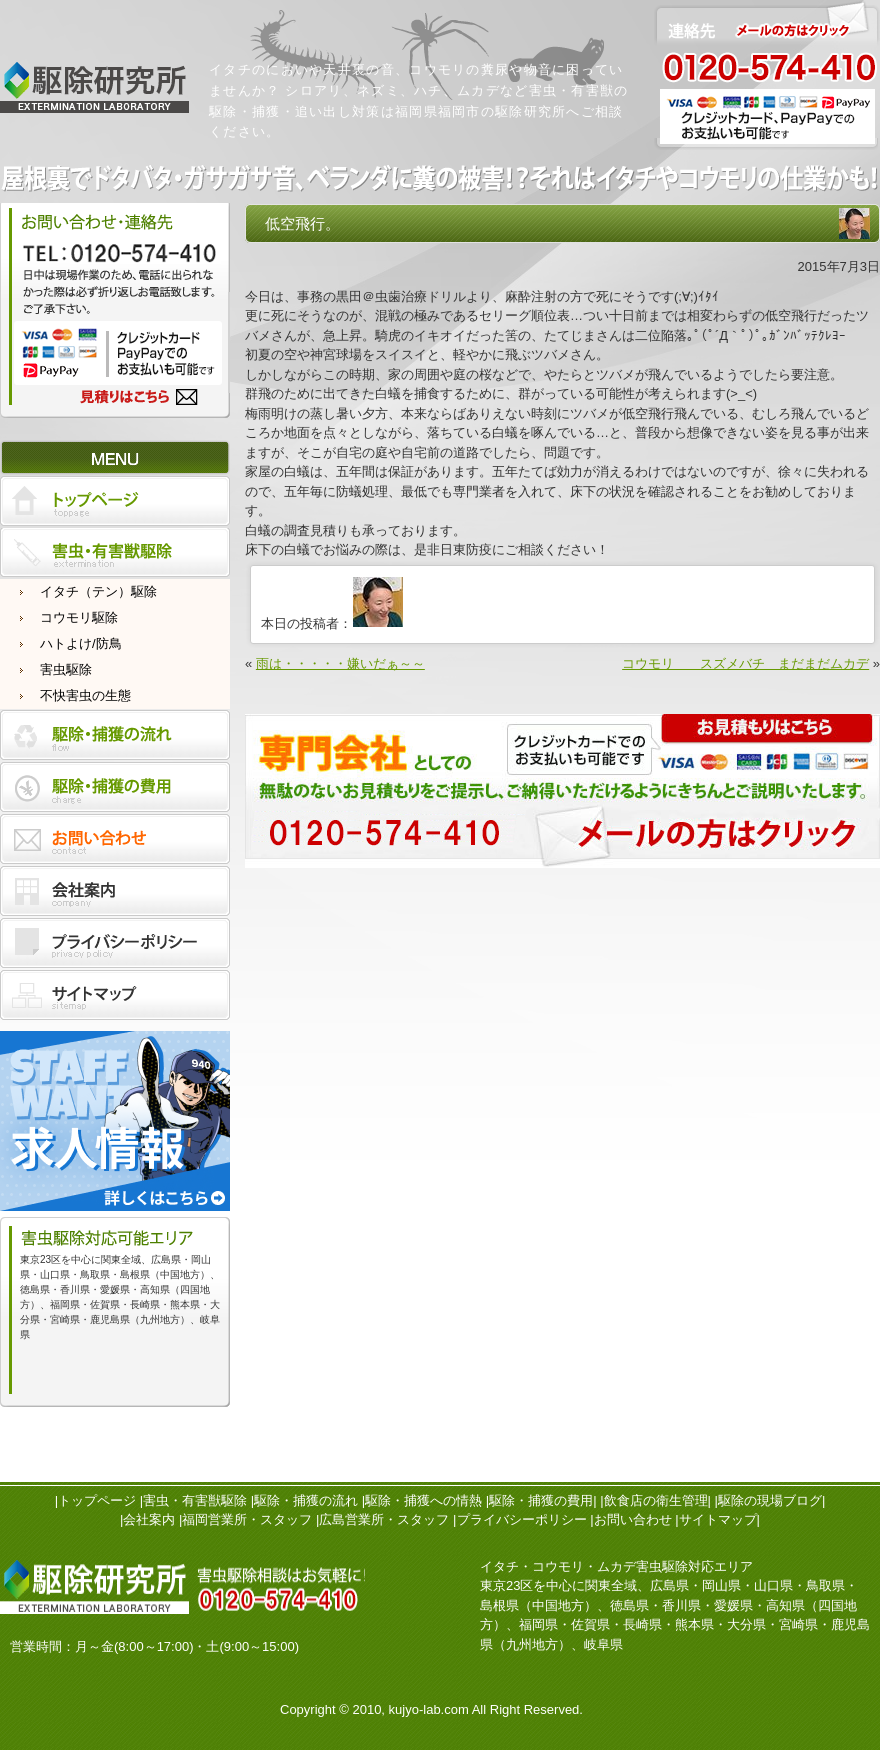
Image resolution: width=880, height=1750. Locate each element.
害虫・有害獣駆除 (195, 1500)
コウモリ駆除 (79, 617)
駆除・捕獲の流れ (306, 1500)
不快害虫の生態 (85, 695)
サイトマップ (718, 1519)
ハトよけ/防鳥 (81, 643)
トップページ (97, 1500)
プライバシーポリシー (522, 1519)
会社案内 (149, 1519)
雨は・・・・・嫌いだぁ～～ (340, 663)
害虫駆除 (66, 669)
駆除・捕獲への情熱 (423, 1500)
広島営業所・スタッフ (384, 1519)
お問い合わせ (633, 1519)
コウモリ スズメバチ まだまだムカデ (745, 663)
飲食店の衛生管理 (656, 1500)
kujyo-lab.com (429, 1709)
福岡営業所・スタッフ (247, 1519)
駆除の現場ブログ (770, 1500)
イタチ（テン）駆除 (98, 591)
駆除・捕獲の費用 (541, 1500)
